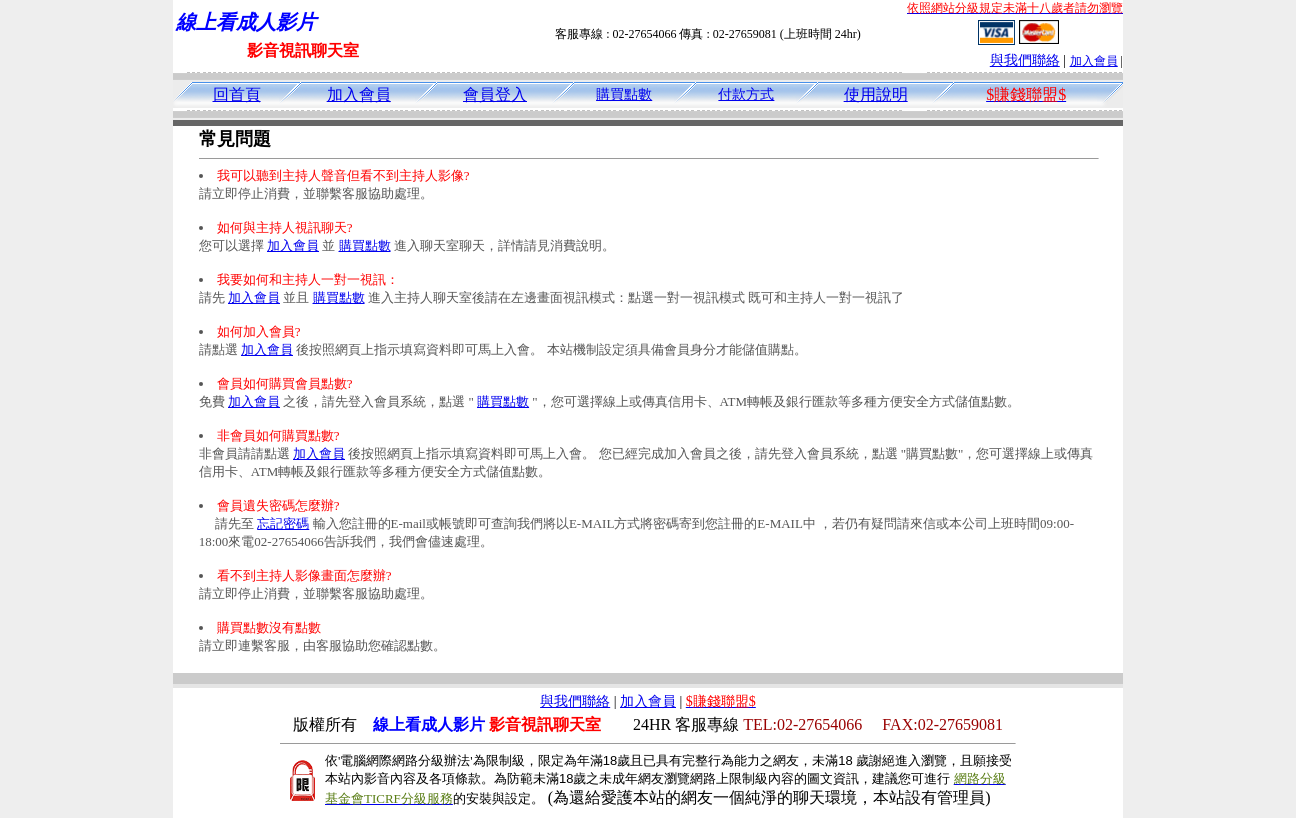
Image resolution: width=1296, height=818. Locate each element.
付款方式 (746, 94)
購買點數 (624, 94)
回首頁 (237, 94)
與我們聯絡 (1025, 60)
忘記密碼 (283, 523)
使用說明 (876, 94)
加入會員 (1094, 61)
